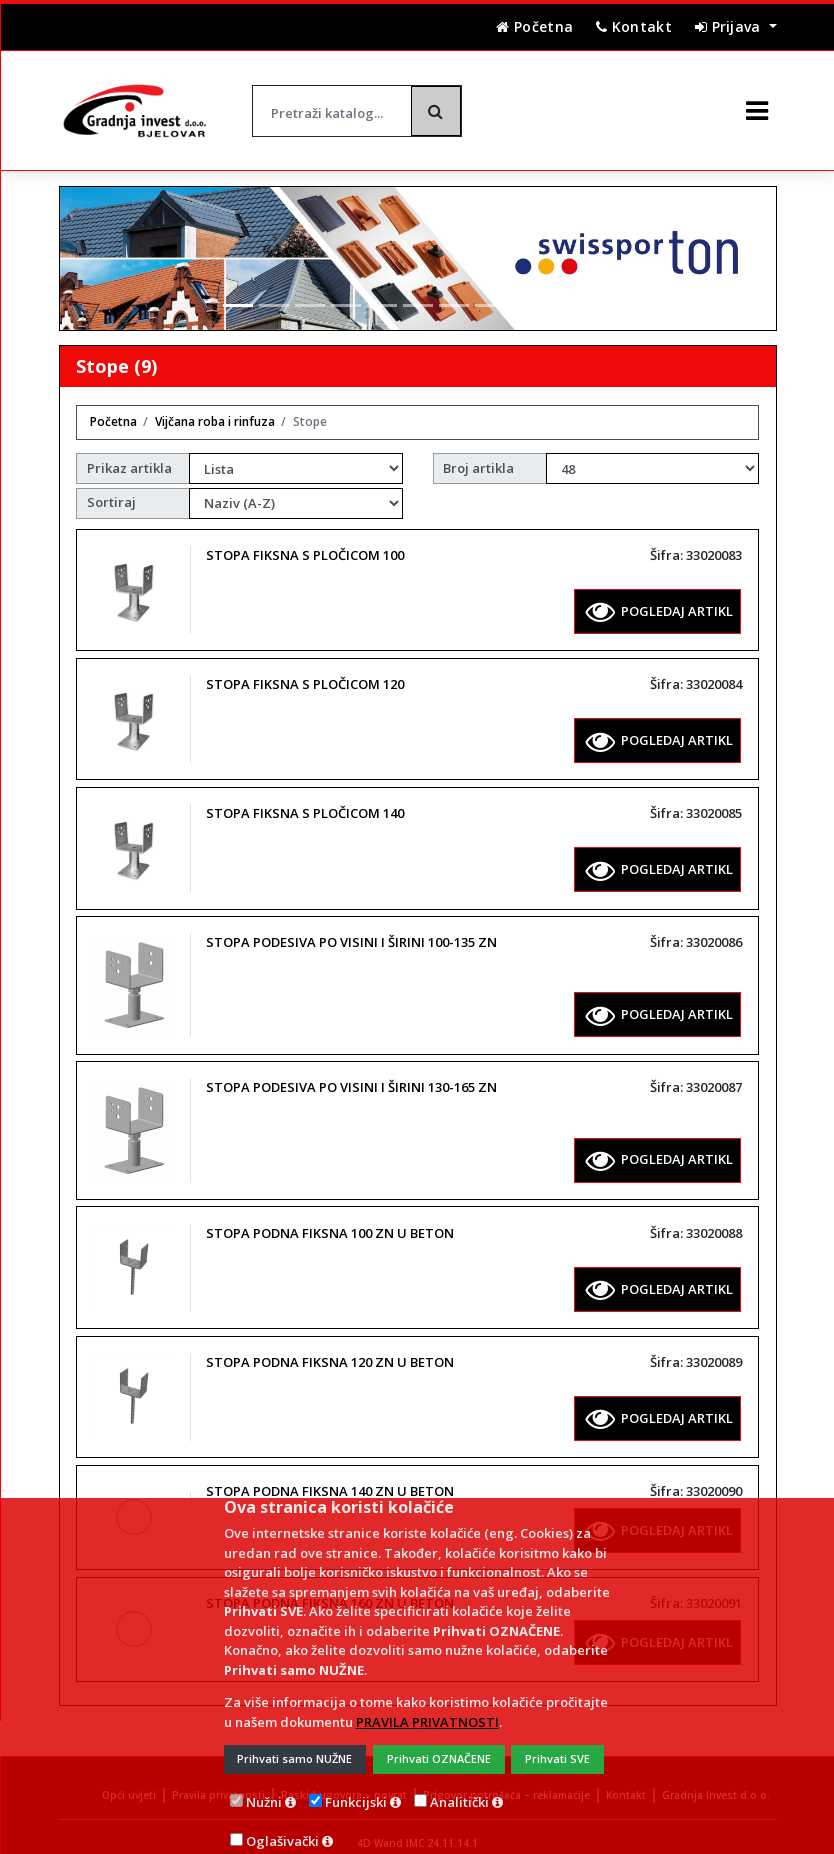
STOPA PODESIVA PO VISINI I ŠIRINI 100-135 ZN (351, 925)
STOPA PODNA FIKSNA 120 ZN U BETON (330, 1345)
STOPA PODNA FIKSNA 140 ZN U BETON (330, 1474)
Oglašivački (282, 1824)
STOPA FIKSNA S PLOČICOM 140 (305, 796)
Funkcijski (356, 1785)
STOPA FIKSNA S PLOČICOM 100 (305, 538)
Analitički (459, 1785)
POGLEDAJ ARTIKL (659, 594)
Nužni (264, 1785)
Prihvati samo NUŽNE (294, 1741)
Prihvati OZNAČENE (439, 1741)
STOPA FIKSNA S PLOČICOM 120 (305, 667)
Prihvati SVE (557, 1741)
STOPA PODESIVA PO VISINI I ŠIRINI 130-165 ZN (351, 1070)
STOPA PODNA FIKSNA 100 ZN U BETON (330, 1216)
